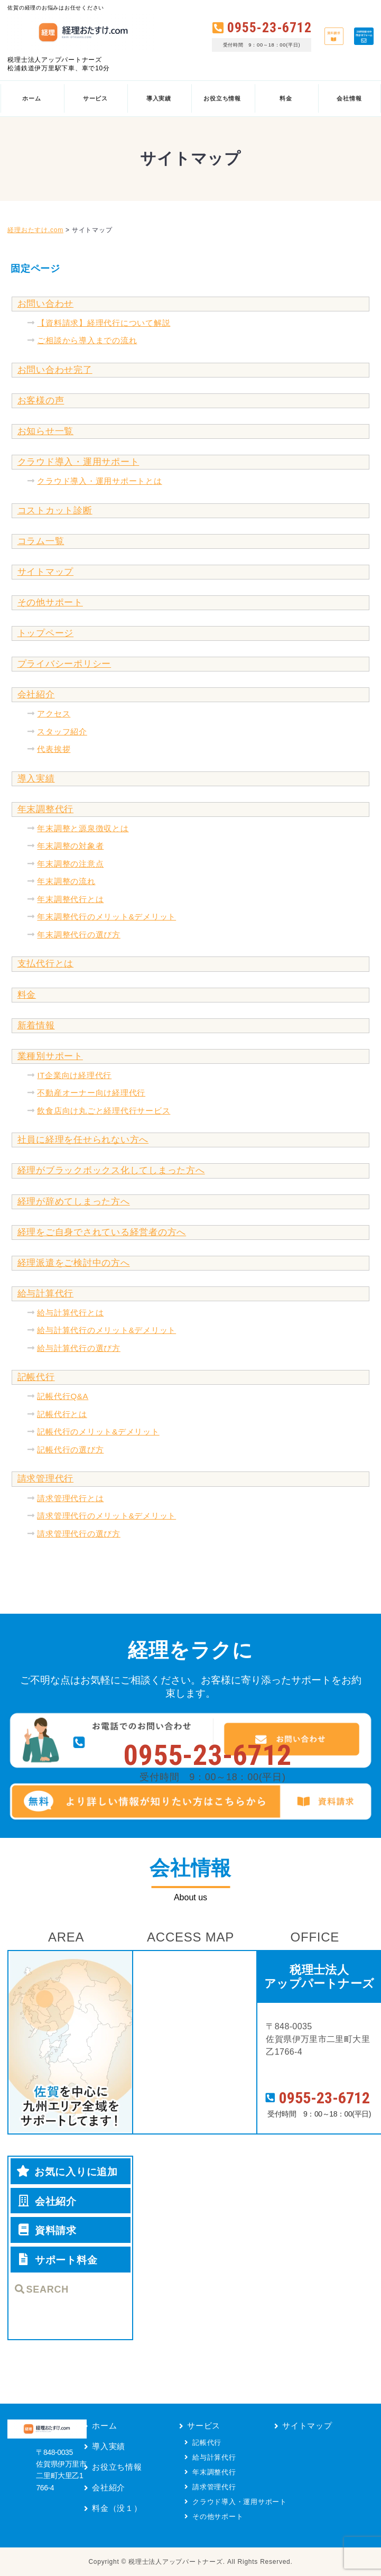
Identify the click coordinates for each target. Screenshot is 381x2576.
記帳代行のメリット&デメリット (98, 1431)
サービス (203, 2425)
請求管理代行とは (70, 1498)
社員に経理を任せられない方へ (83, 1140)
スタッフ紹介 (62, 731)
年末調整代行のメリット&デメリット (106, 916)
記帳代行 (36, 1377)
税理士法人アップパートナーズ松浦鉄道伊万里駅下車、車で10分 (58, 64)
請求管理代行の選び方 (78, 1533)
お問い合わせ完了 (54, 370)
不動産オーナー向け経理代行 (91, 1092)
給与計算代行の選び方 (78, 1348)
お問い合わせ (45, 304)
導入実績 (36, 779)
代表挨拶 (53, 748)
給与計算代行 (45, 1294)
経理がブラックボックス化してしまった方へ (111, 1170)
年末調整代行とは (70, 899)
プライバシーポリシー (64, 664)
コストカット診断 (54, 510)
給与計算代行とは (70, 1312)
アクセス (53, 713)
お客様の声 (40, 400)
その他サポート (50, 602)
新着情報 (36, 1025)
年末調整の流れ (66, 881)
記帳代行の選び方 (70, 1449)
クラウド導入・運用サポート (78, 462)
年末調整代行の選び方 (78, 934)
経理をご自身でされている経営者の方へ (102, 1232)
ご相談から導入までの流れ (87, 340)
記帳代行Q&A (62, 1396)
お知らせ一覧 (45, 431)
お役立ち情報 (117, 2466)
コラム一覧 (40, 541)
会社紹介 (36, 694)
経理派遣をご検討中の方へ (73, 1263)
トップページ (45, 633)
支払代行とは (45, 964)
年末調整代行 (45, 809)
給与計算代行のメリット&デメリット (106, 1330)
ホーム (104, 2425)
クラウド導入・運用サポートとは (99, 480)
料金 (26, 995)
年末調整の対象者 (70, 845)
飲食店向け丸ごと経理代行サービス (103, 1110)
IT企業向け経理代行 (74, 1075)
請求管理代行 (45, 1479)
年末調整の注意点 (70, 863)
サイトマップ (45, 572)
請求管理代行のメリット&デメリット (106, 1515)
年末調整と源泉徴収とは (82, 828)
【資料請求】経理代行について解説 (103, 322)
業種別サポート (50, 1056)
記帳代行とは (62, 1414)
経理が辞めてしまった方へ (73, 1202)
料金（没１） (117, 2508)
